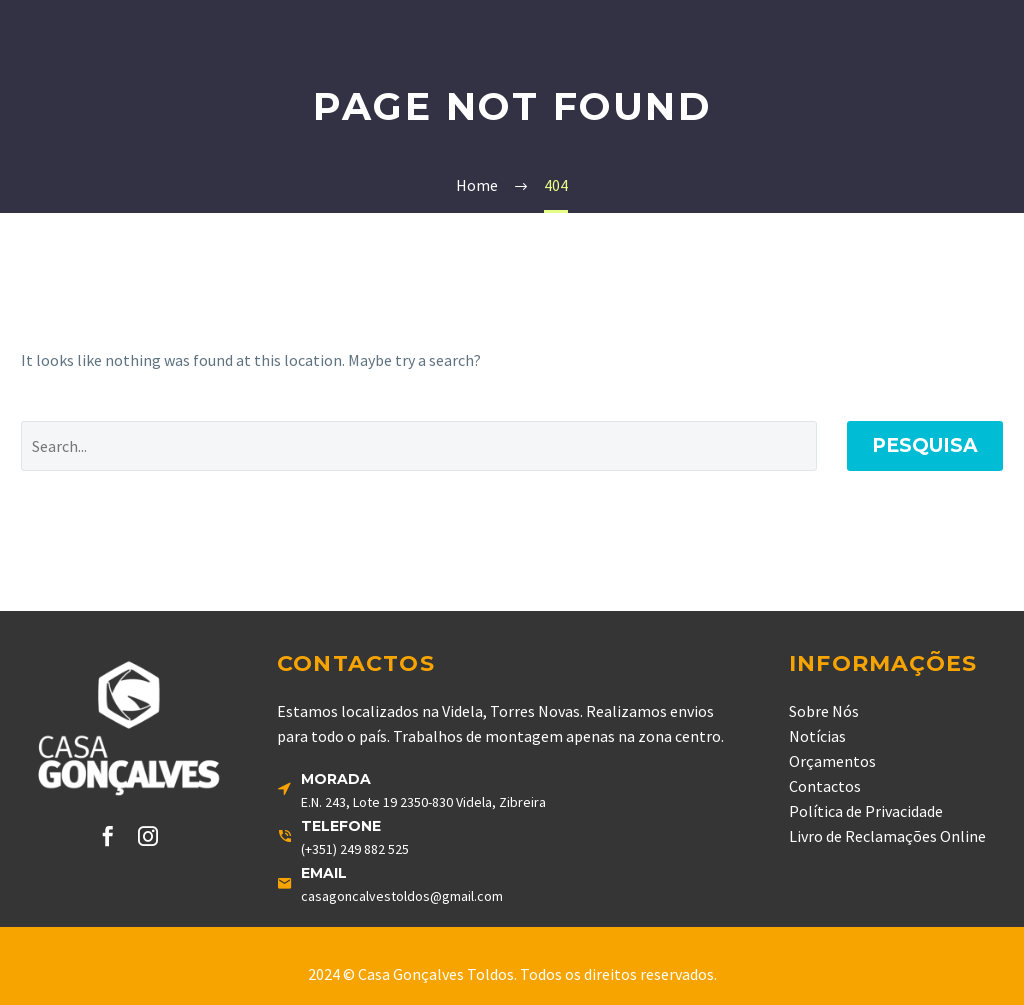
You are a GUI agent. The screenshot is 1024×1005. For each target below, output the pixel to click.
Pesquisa (925, 445)
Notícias (817, 736)
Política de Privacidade (866, 811)
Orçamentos (832, 761)
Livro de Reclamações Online (887, 836)
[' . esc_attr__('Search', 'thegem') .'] (419, 446)
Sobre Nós (824, 711)
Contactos (825, 786)
